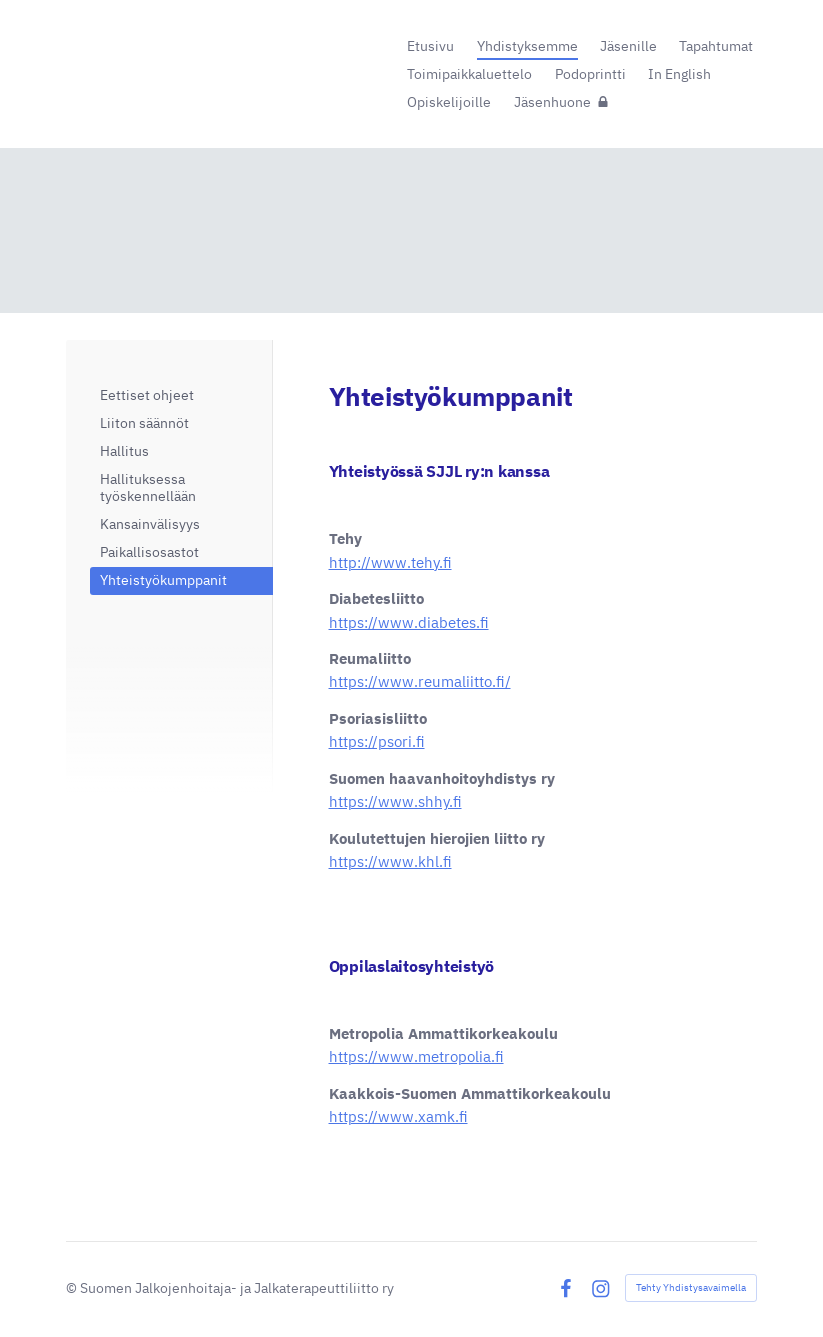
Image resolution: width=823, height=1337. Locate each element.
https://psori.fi (377, 741)
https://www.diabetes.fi (409, 622)
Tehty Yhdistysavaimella (691, 1287)
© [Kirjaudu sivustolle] (73, 1288)
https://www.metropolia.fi (416, 1056)
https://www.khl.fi (390, 861)
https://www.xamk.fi (398, 1116)
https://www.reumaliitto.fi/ (420, 681)
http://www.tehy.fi (390, 562)
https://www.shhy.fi (395, 801)
